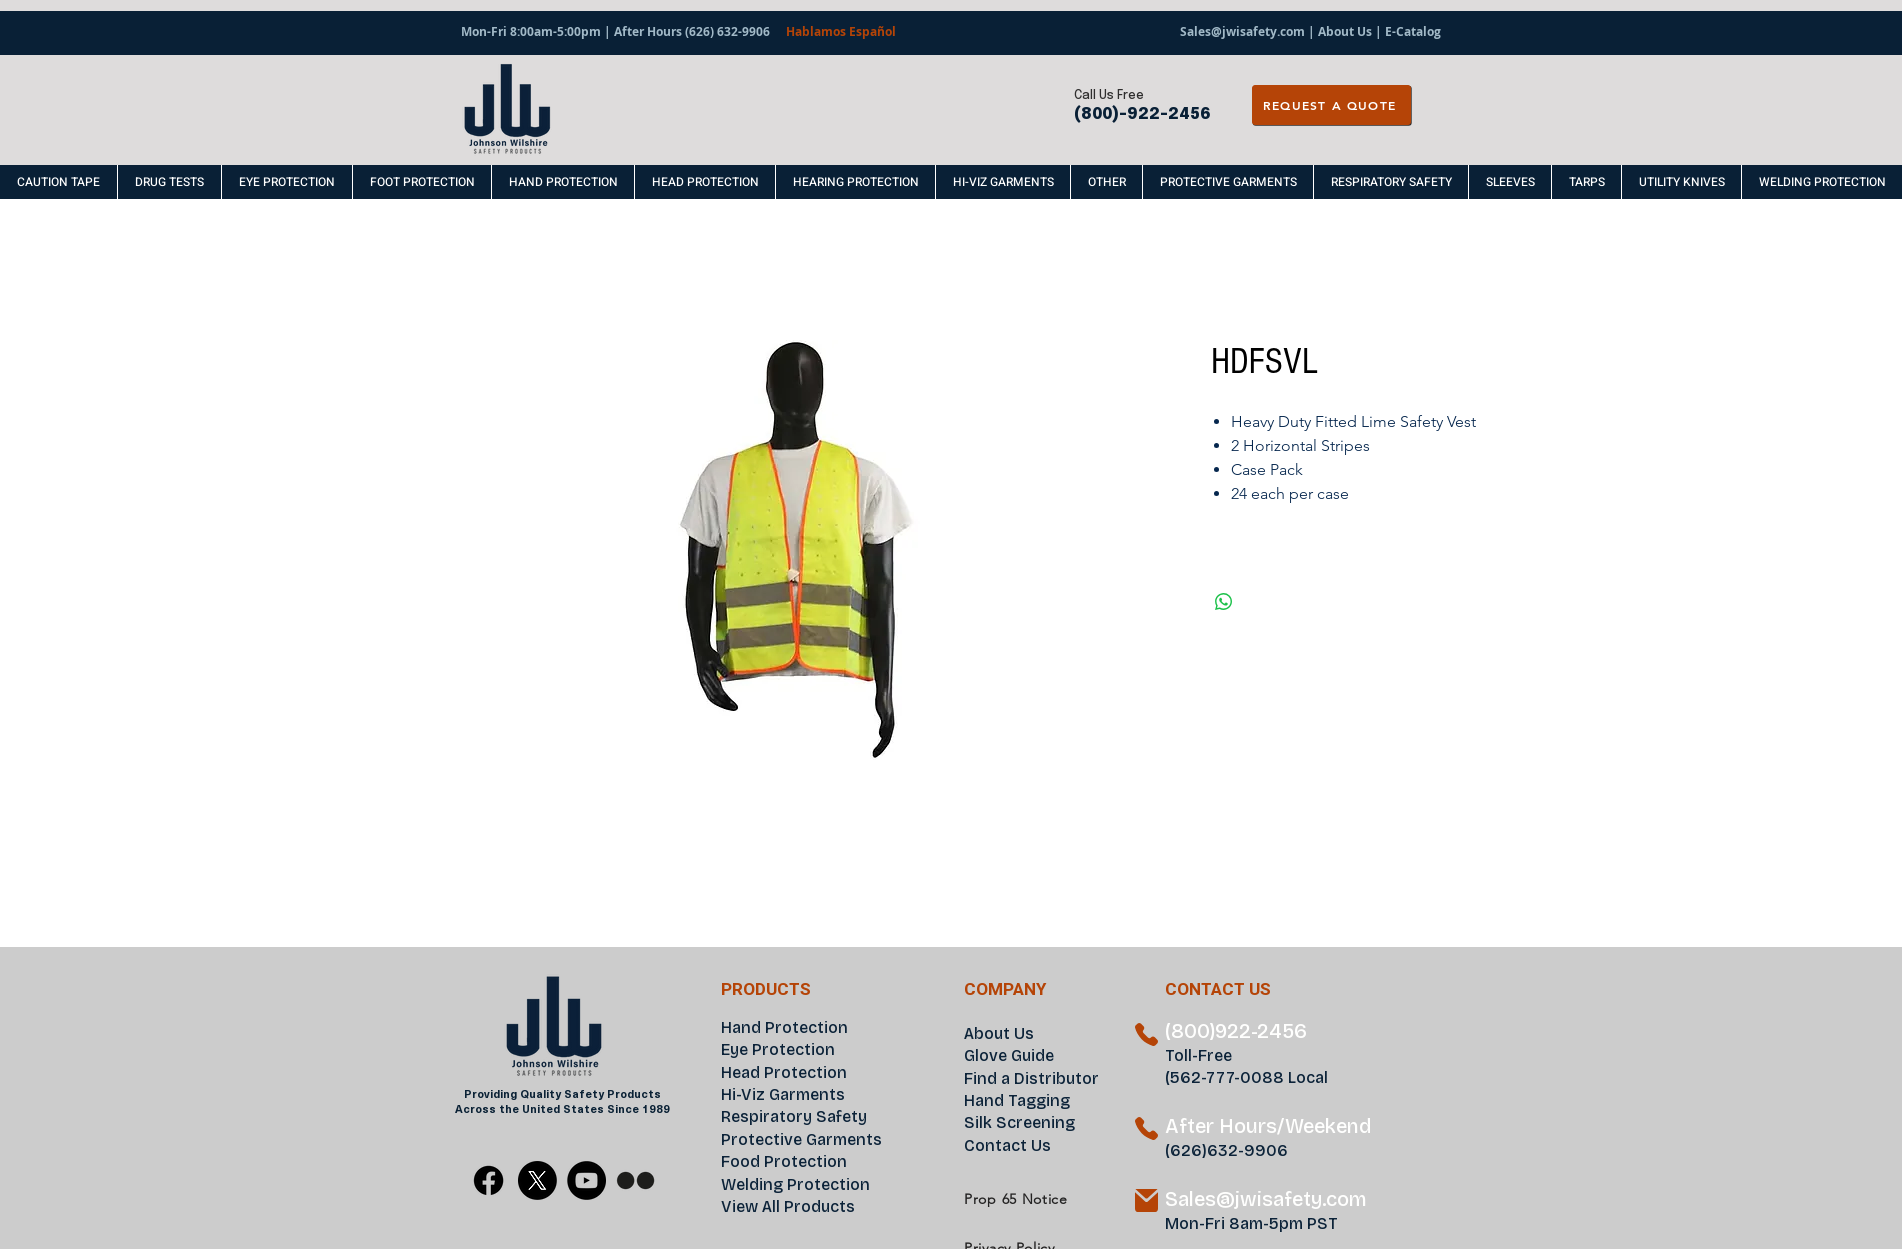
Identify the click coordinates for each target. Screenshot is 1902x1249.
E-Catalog (1413, 31)
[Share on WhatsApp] (1224, 602)
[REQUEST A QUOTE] (1331, 105)
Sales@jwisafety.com (1242, 31)
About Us (1345, 31)
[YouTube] (586, 1180)
